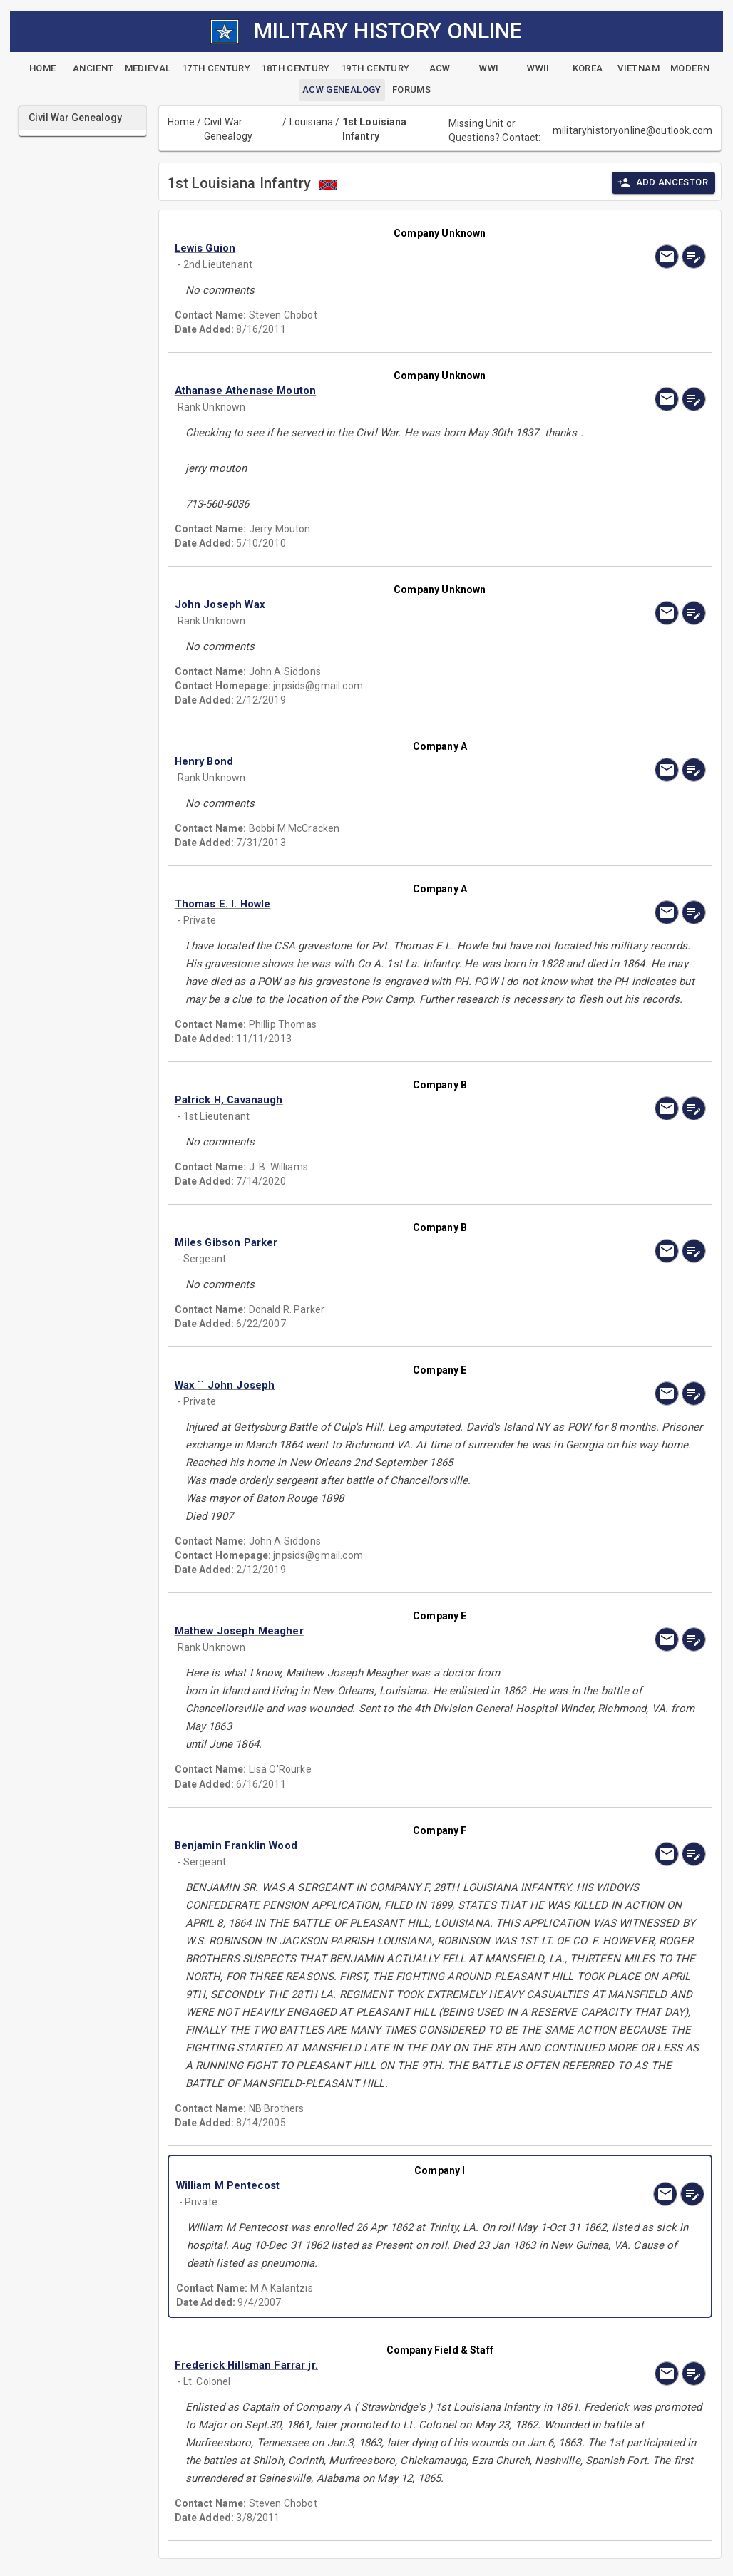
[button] (360, 248)
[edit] (693, 256)
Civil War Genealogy (228, 129)
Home (181, 122)
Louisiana (311, 122)
